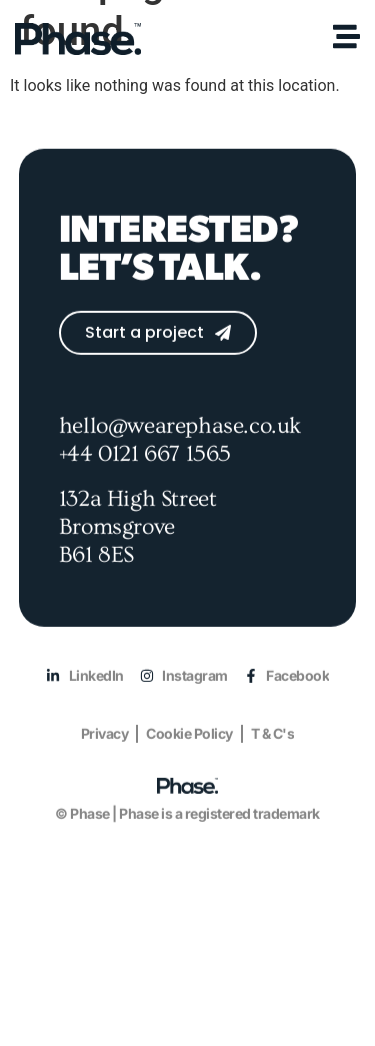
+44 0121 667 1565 (145, 474)
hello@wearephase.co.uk (180, 447)
